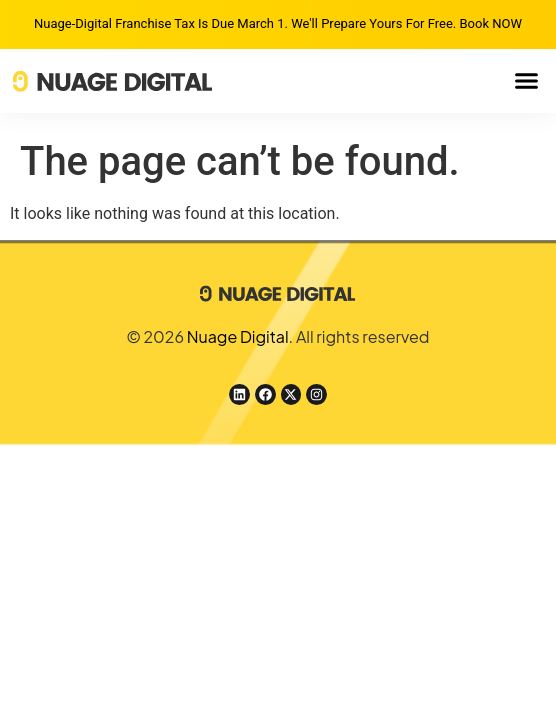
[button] (527, 81)
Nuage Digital (238, 336)
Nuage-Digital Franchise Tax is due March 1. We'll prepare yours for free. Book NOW (278, 23)
